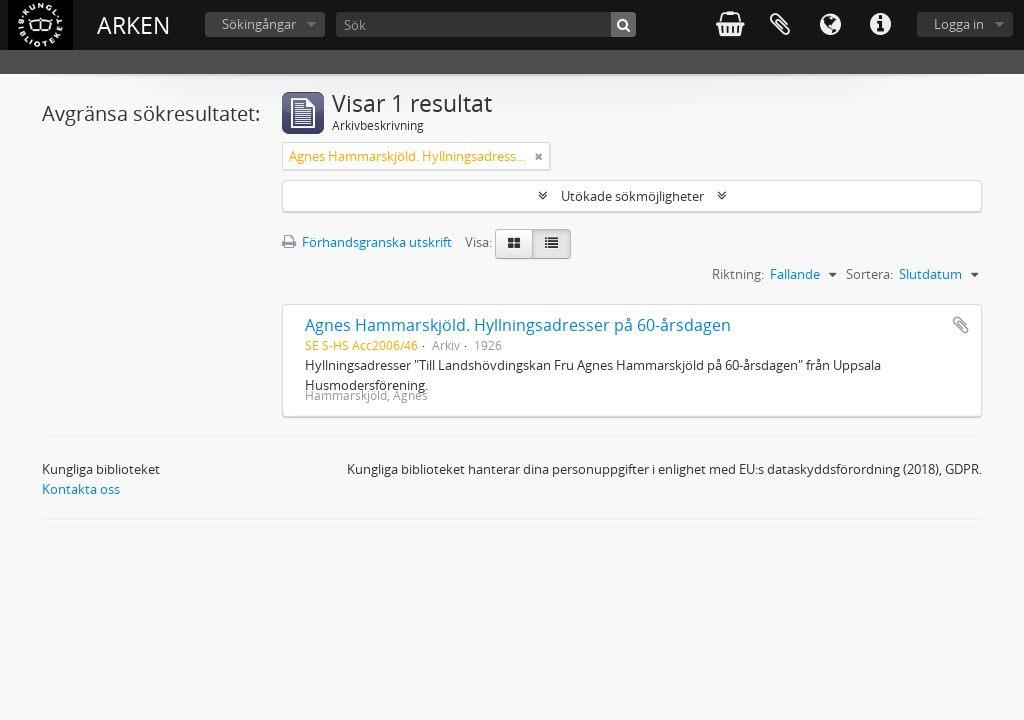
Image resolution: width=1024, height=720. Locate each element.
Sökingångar (259, 24)
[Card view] (514, 244)
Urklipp (780, 25)
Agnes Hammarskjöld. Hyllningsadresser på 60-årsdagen (518, 325)
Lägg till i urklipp (961, 325)
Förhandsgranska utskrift (367, 242)
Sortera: (869, 274)
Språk (830, 25)
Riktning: (738, 274)
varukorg (730, 25)
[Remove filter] (539, 156)
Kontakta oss (81, 489)
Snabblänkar (880, 25)
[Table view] (551, 244)
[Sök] (486, 24)
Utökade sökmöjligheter (632, 196)
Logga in (959, 24)
